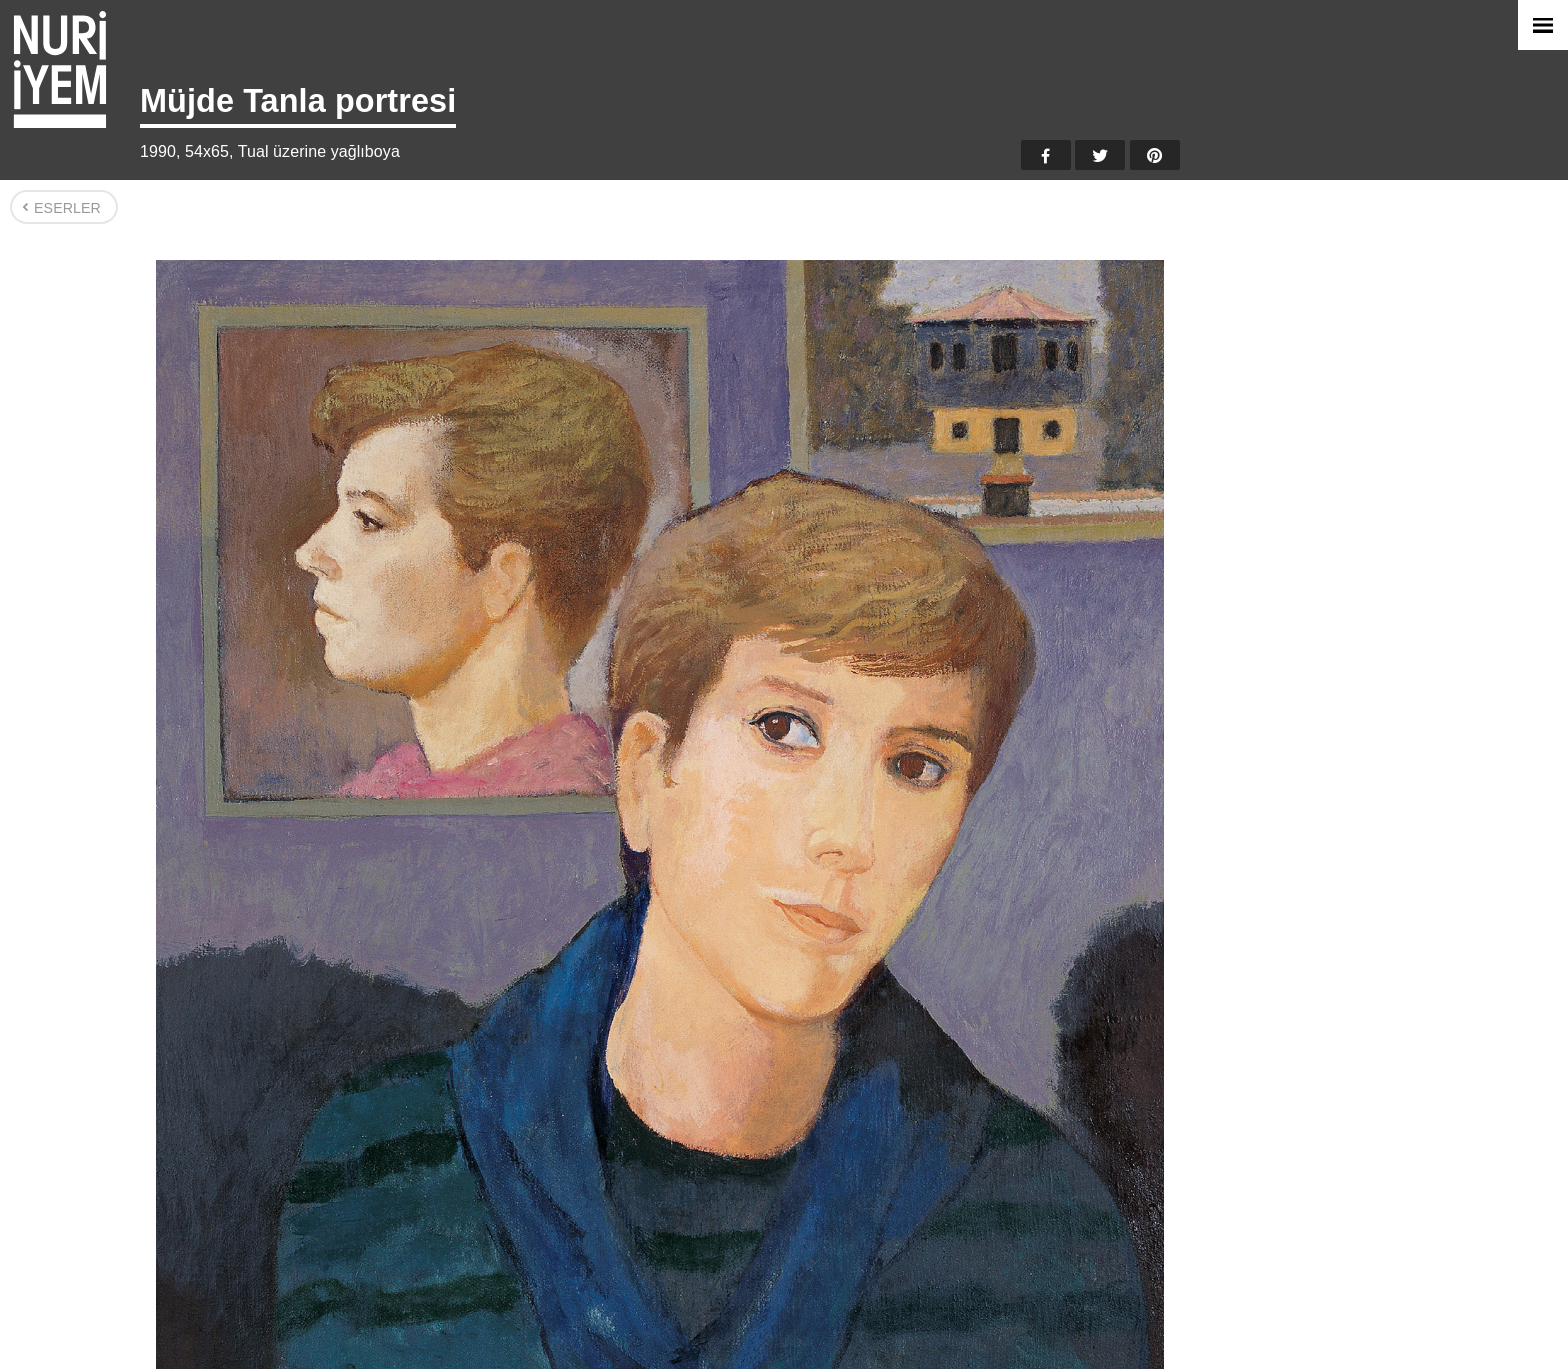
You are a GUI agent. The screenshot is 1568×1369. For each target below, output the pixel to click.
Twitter (1100, 155)
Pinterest (1155, 155)
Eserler (67, 208)
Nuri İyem (60, 69)
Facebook (1046, 155)
